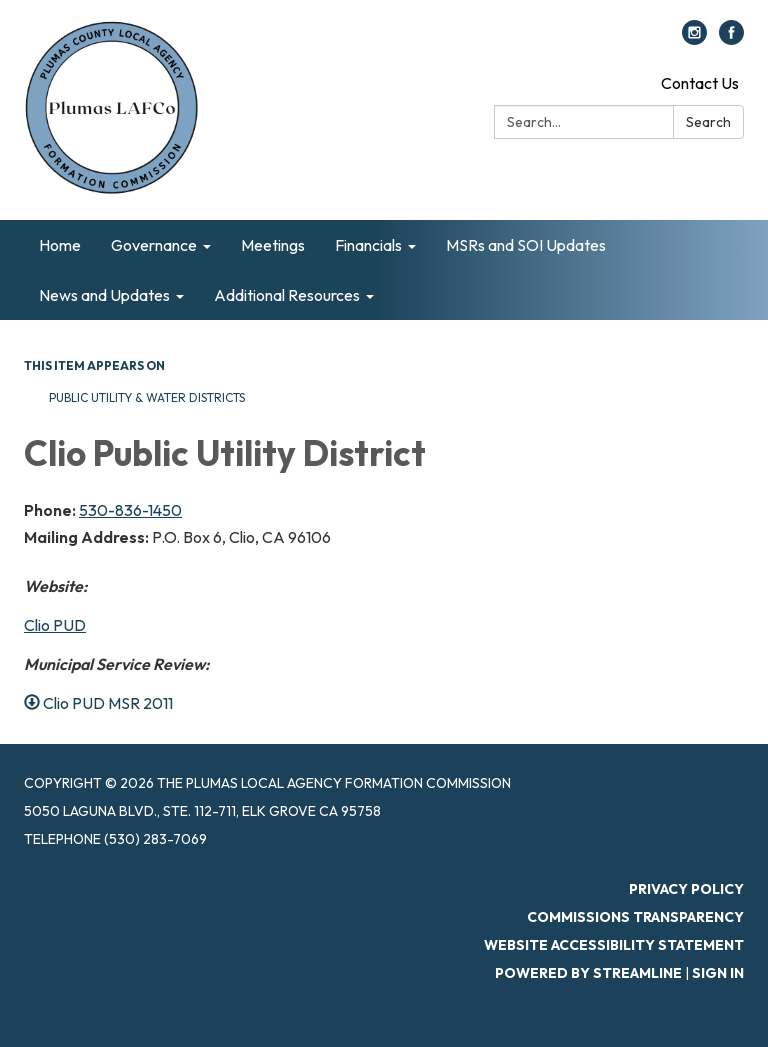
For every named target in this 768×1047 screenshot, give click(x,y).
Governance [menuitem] (154, 245)
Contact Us (700, 83)
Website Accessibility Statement (614, 945)
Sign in (718, 973)
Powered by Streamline (588, 973)
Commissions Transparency (635, 917)
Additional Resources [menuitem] (287, 295)
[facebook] (731, 39)
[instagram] (694, 39)
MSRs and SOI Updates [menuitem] (526, 245)
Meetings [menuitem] (273, 245)
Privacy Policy (686, 889)
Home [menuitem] (60, 245)
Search (708, 122)
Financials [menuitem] (368, 245)
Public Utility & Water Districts (147, 397)
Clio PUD (55, 625)
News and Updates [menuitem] (104, 295)
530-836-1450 (130, 510)
